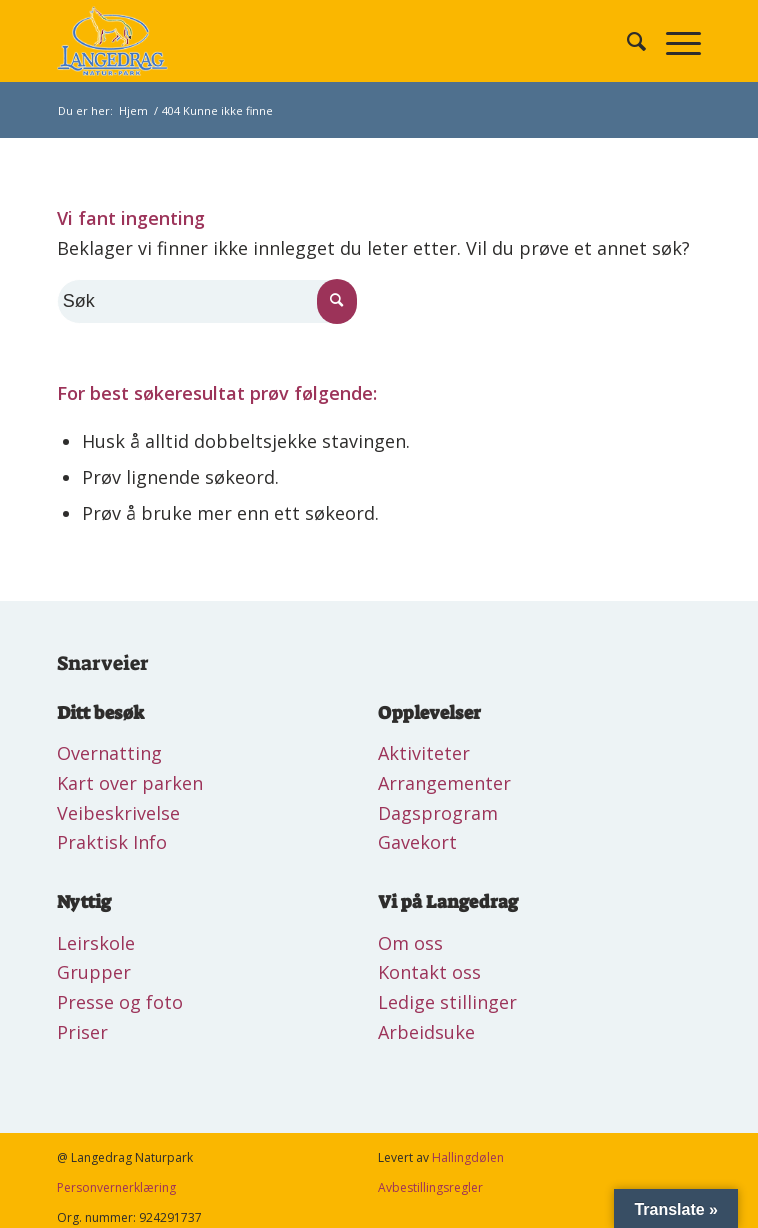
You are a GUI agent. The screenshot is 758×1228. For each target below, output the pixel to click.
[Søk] (626, 41)
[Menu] (673, 41)
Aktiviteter (424, 753)
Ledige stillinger (447, 1002)
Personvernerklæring (116, 1187)
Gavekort (417, 842)
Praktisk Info (112, 842)
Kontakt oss (429, 972)
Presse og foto (120, 1002)
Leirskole (96, 943)
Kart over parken (130, 783)
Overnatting (109, 753)
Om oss (410, 943)
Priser (82, 1032)
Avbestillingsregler (430, 1187)
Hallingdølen (468, 1157)
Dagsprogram (438, 813)
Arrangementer (444, 783)
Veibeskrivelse (118, 813)
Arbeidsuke (426, 1032)
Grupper (94, 972)
